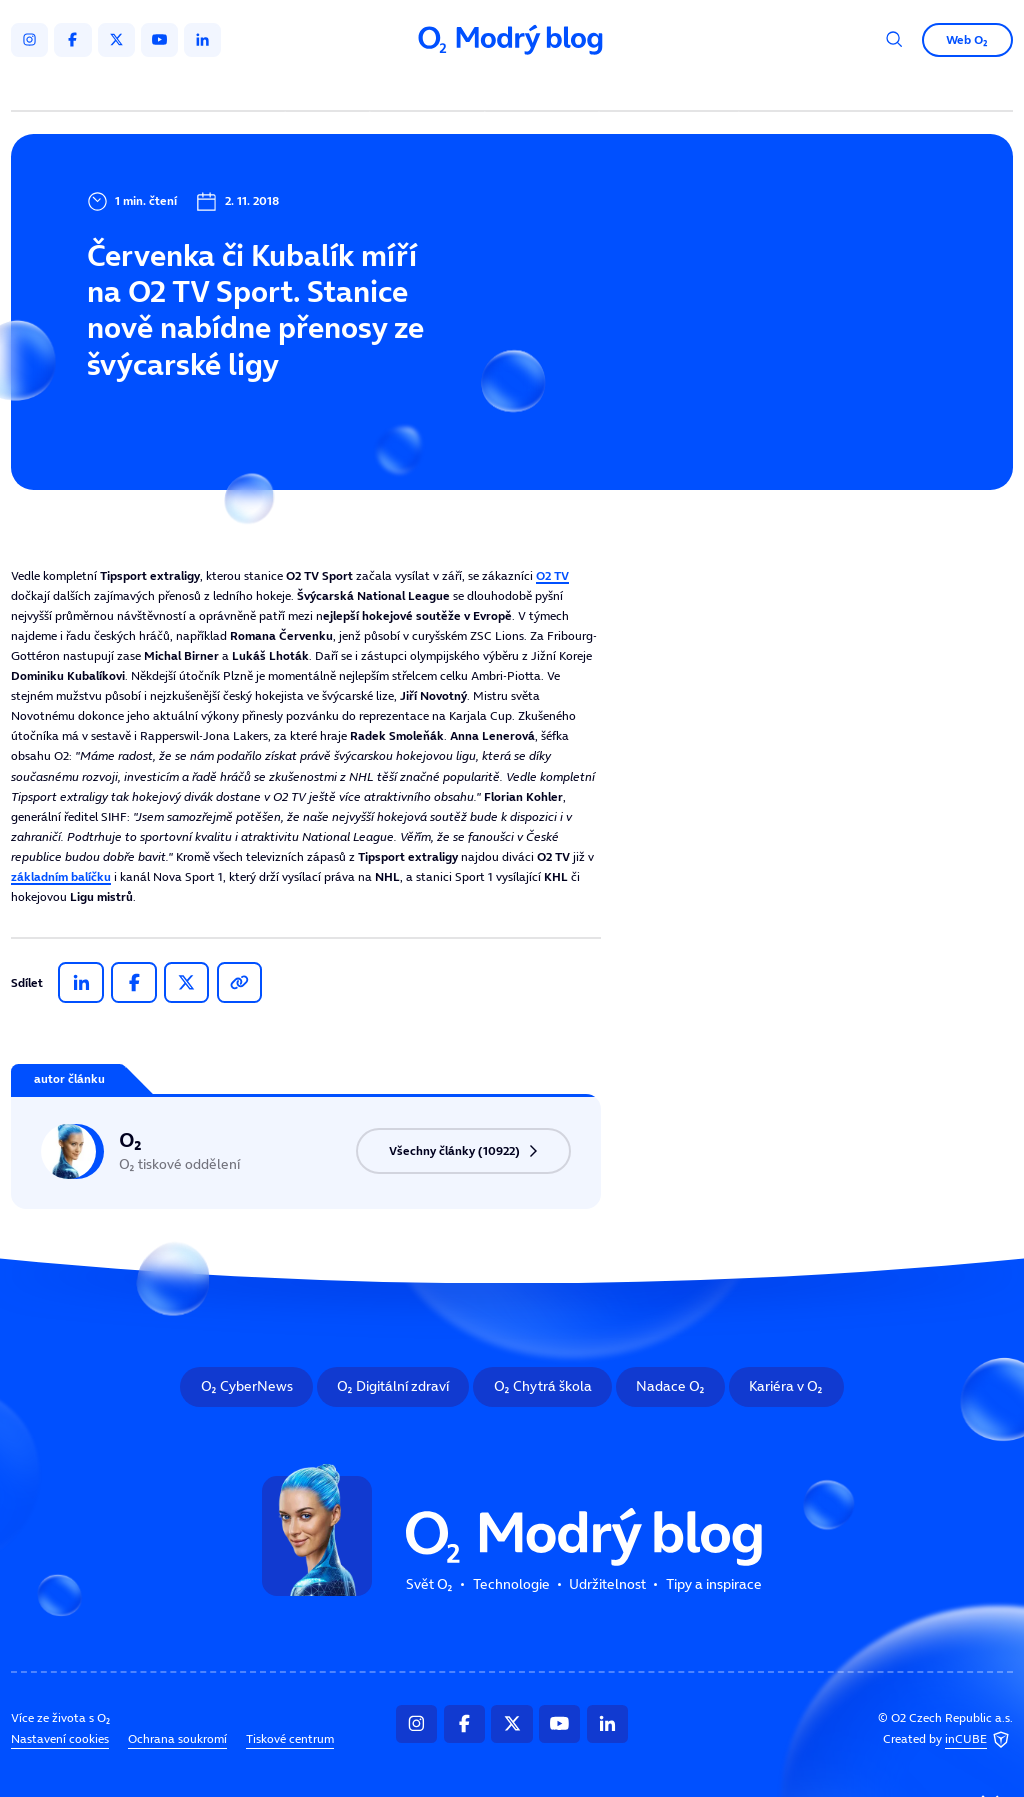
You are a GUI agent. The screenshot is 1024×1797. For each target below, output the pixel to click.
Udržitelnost (544, 87)
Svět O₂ (330, 87)
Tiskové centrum (290, 1739)
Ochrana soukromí (177, 1739)
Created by (948, 1739)
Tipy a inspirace (669, 87)
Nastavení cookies (60, 1739)
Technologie (430, 87)
